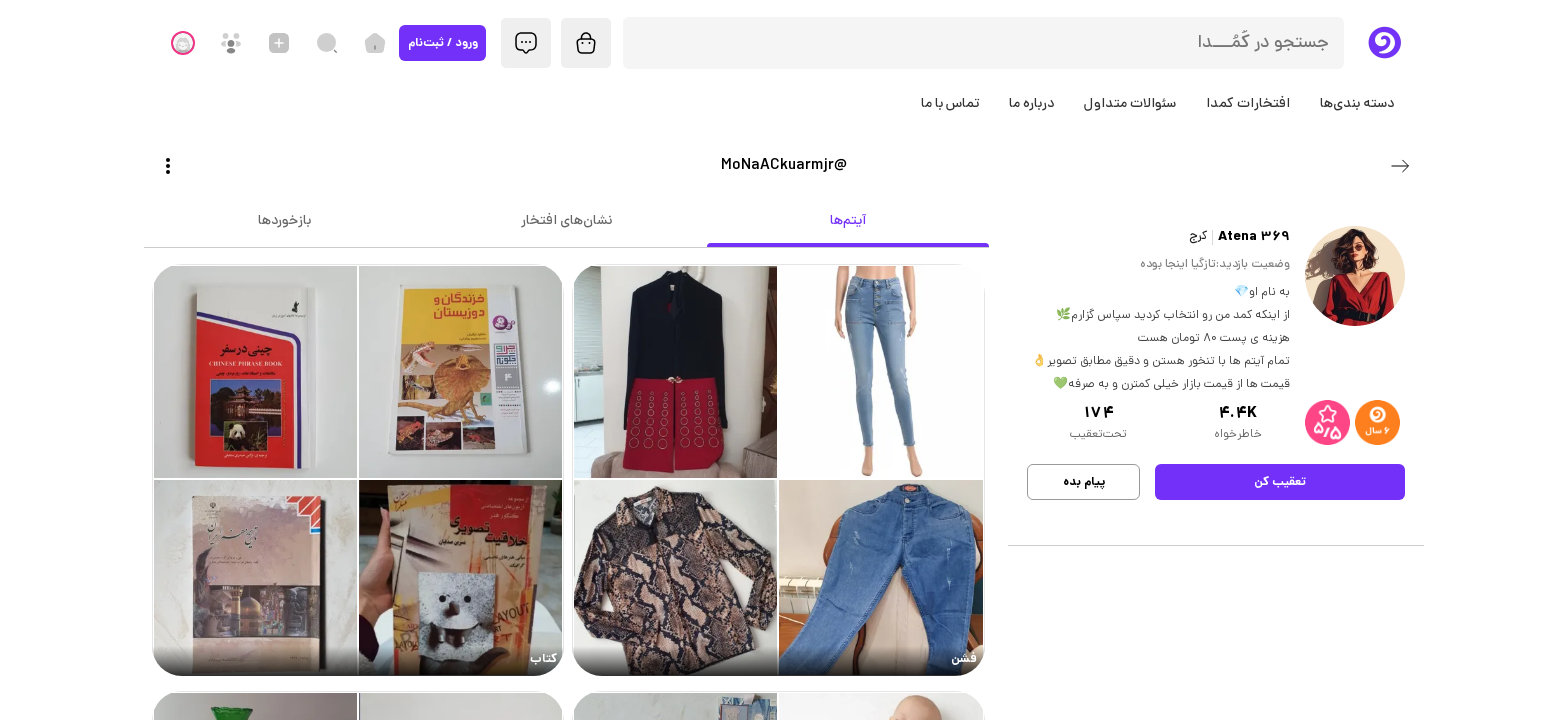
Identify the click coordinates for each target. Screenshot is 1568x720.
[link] (778, 470)
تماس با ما (950, 104)
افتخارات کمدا (1248, 104)
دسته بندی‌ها (1357, 104)
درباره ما (1031, 104)
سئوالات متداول (1130, 104)
